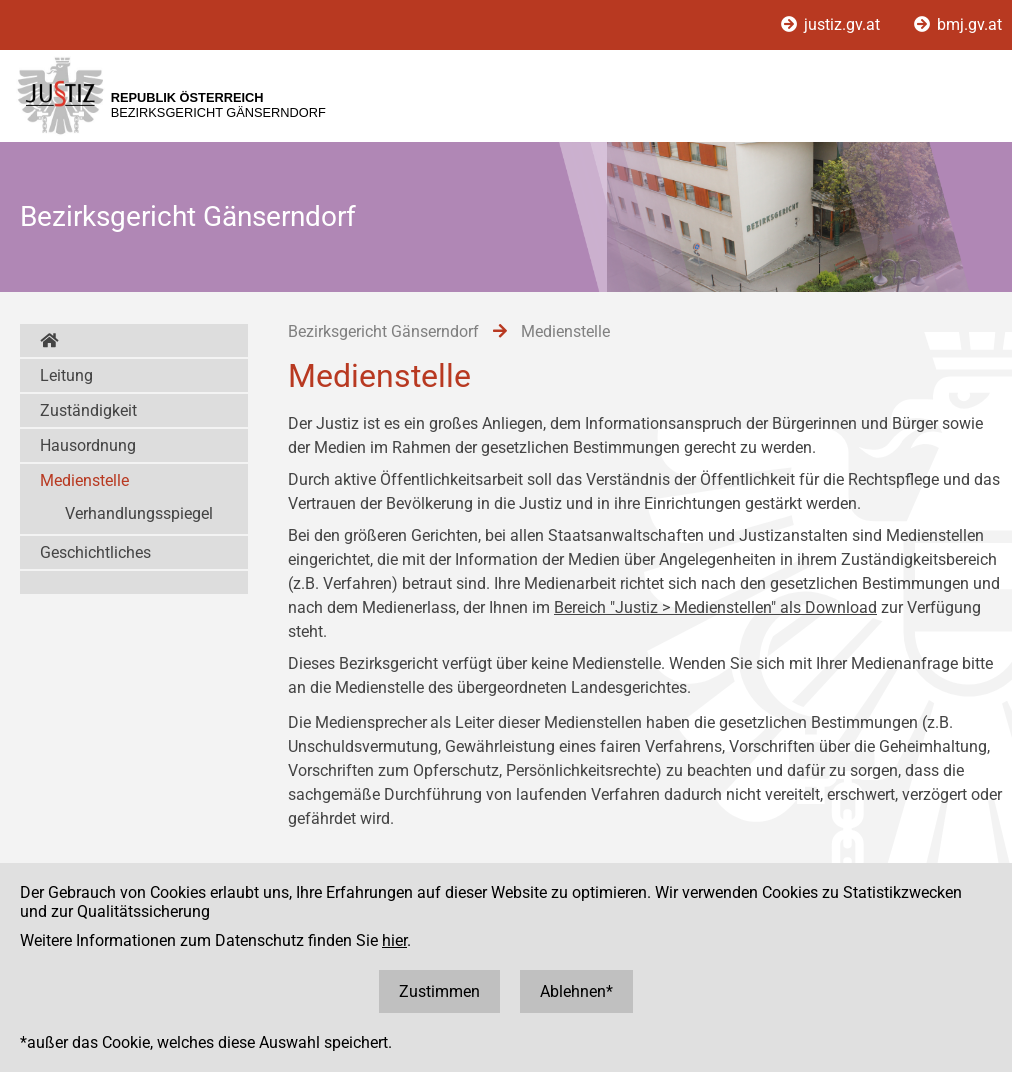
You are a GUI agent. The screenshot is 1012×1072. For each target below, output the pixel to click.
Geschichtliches (95, 552)
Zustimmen (439, 991)
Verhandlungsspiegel (139, 513)
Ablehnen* (576, 991)
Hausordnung (88, 445)
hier (394, 940)
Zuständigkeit (88, 410)
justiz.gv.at (832, 24)
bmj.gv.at (958, 24)
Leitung (66, 375)
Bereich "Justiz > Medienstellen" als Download (715, 607)
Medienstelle (84, 480)
